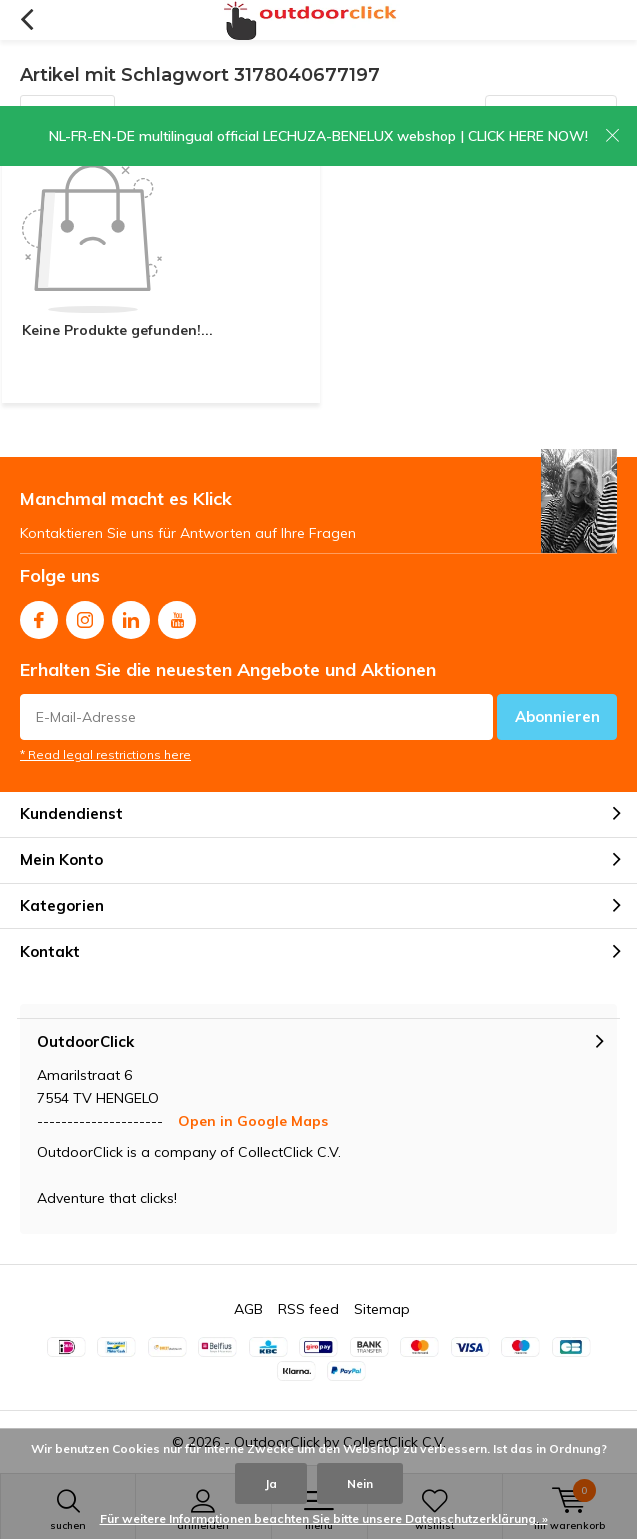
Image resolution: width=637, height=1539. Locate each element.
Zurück (26, 20)
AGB (248, 1309)
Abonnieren (557, 716)
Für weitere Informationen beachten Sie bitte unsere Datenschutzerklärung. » (324, 1518)
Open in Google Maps (253, 1121)
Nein (360, 1483)
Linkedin (131, 615)
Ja (271, 1483)
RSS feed (308, 1309)
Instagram (85, 615)
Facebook (39, 615)
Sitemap (382, 1309)
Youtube (177, 615)
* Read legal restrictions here (105, 754)
